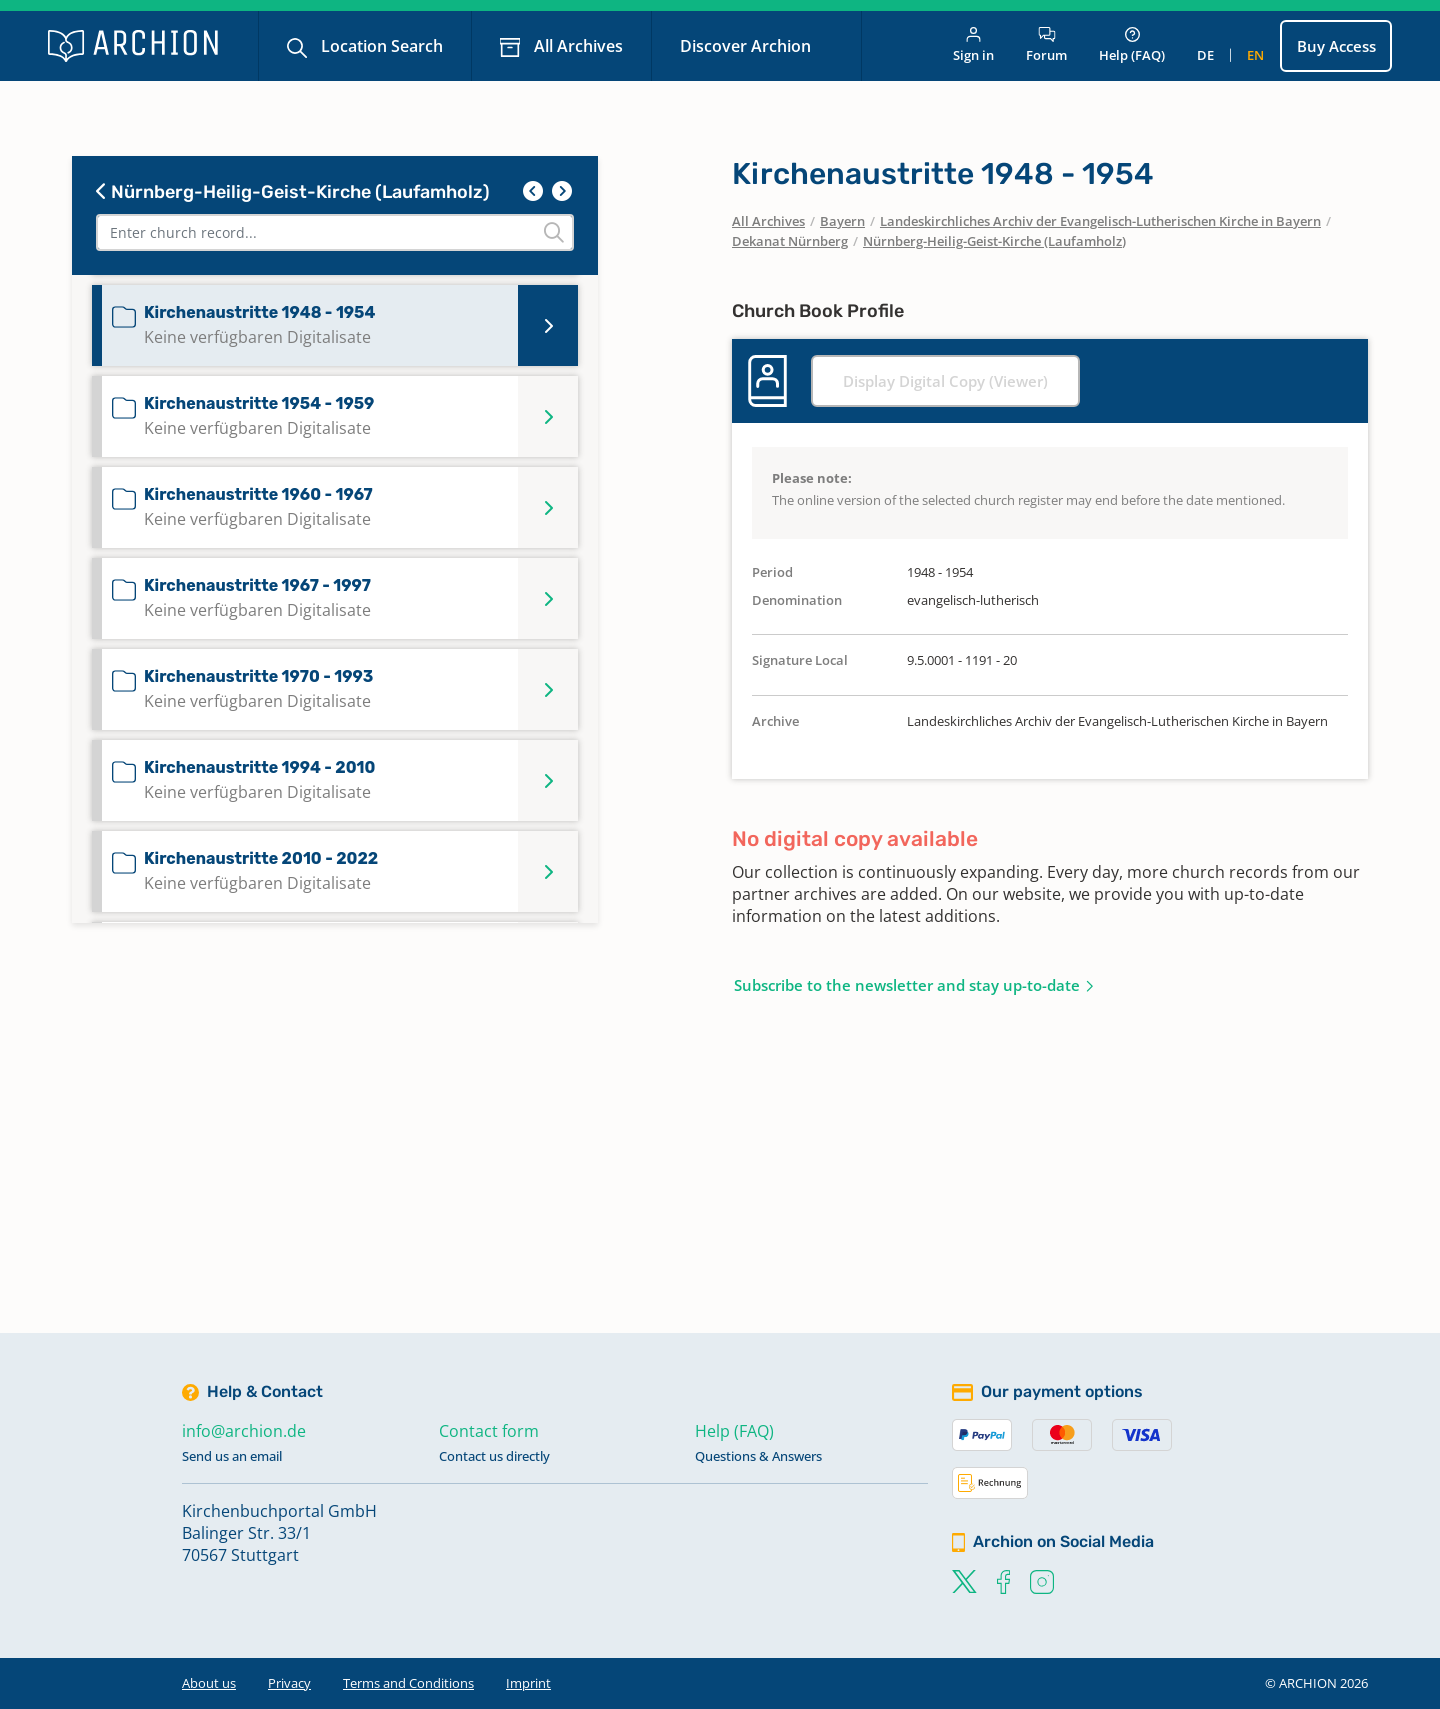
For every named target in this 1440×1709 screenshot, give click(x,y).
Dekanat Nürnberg (790, 241)
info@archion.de (244, 1431)
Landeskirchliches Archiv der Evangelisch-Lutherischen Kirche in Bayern (1100, 221)
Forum (1046, 45)
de (1205, 55)
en (1255, 55)
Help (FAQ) (1132, 45)
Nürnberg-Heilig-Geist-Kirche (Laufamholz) (293, 192)
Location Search (380, 46)
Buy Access (1336, 46)
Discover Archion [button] (747, 46)
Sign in (973, 45)
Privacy (289, 1683)
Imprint (528, 1683)
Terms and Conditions (408, 1683)
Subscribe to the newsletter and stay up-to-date (907, 985)
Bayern (842, 221)
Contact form (489, 1431)
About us (209, 1683)
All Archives (576, 46)
